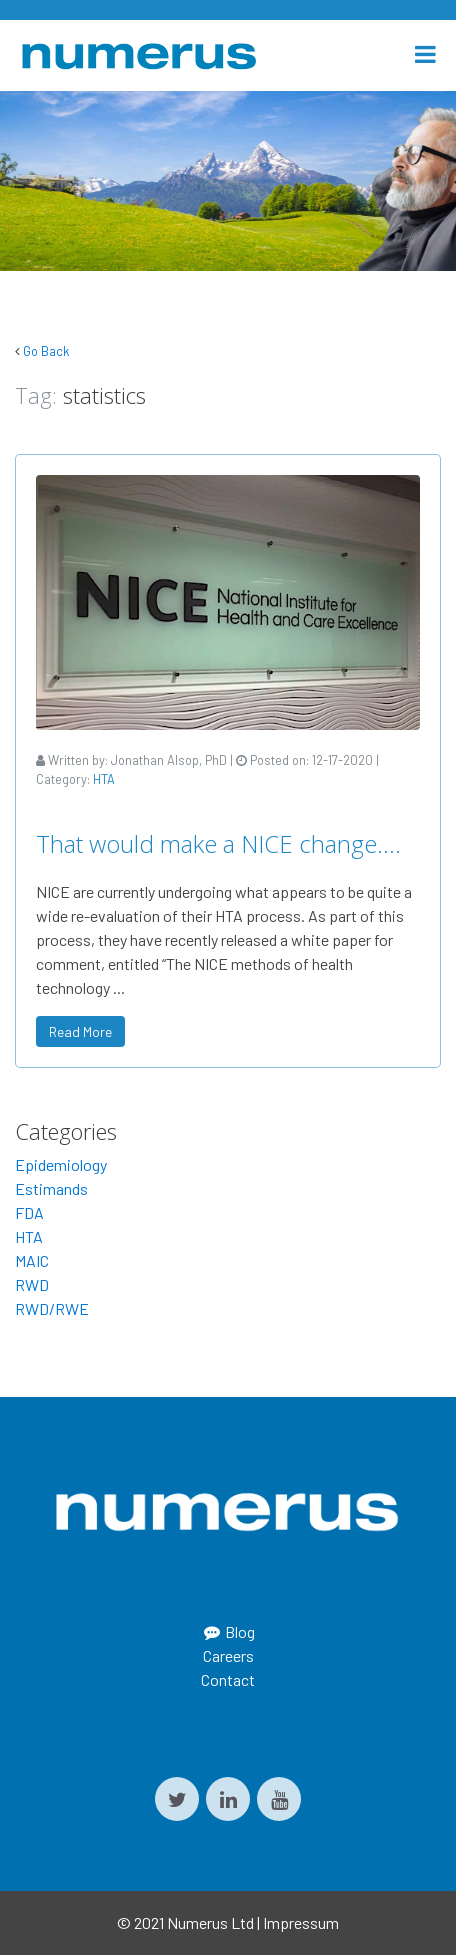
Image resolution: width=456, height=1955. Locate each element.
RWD (32, 1284)
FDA (29, 1212)
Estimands (51, 1188)
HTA (104, 779)
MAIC (32, 1260)
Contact (228, 1679)
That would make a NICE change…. (218, 843)
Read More (80, 1031)
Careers (228, 1655)
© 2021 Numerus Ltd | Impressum (228, 1922)
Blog (228, 1631)
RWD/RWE (52, 1308)
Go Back (46, 351)
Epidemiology (61, 1164)
